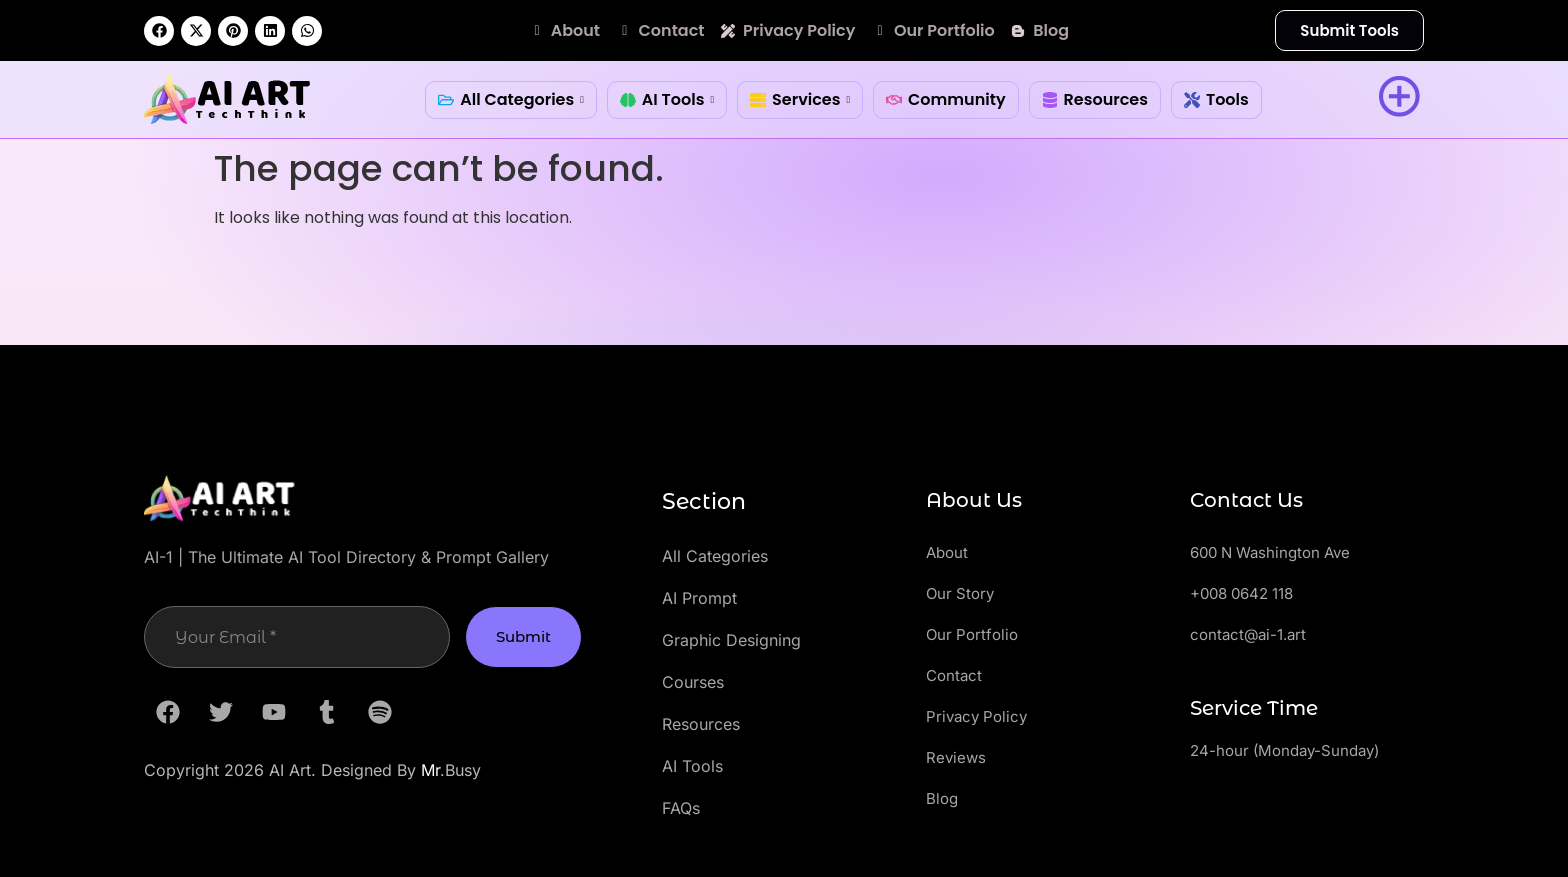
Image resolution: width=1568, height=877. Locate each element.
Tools (1216, 99)
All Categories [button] (511, 99)
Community (946, 99)
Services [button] (800, 99)
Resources (1095, 99)
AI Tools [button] (667, 99)
